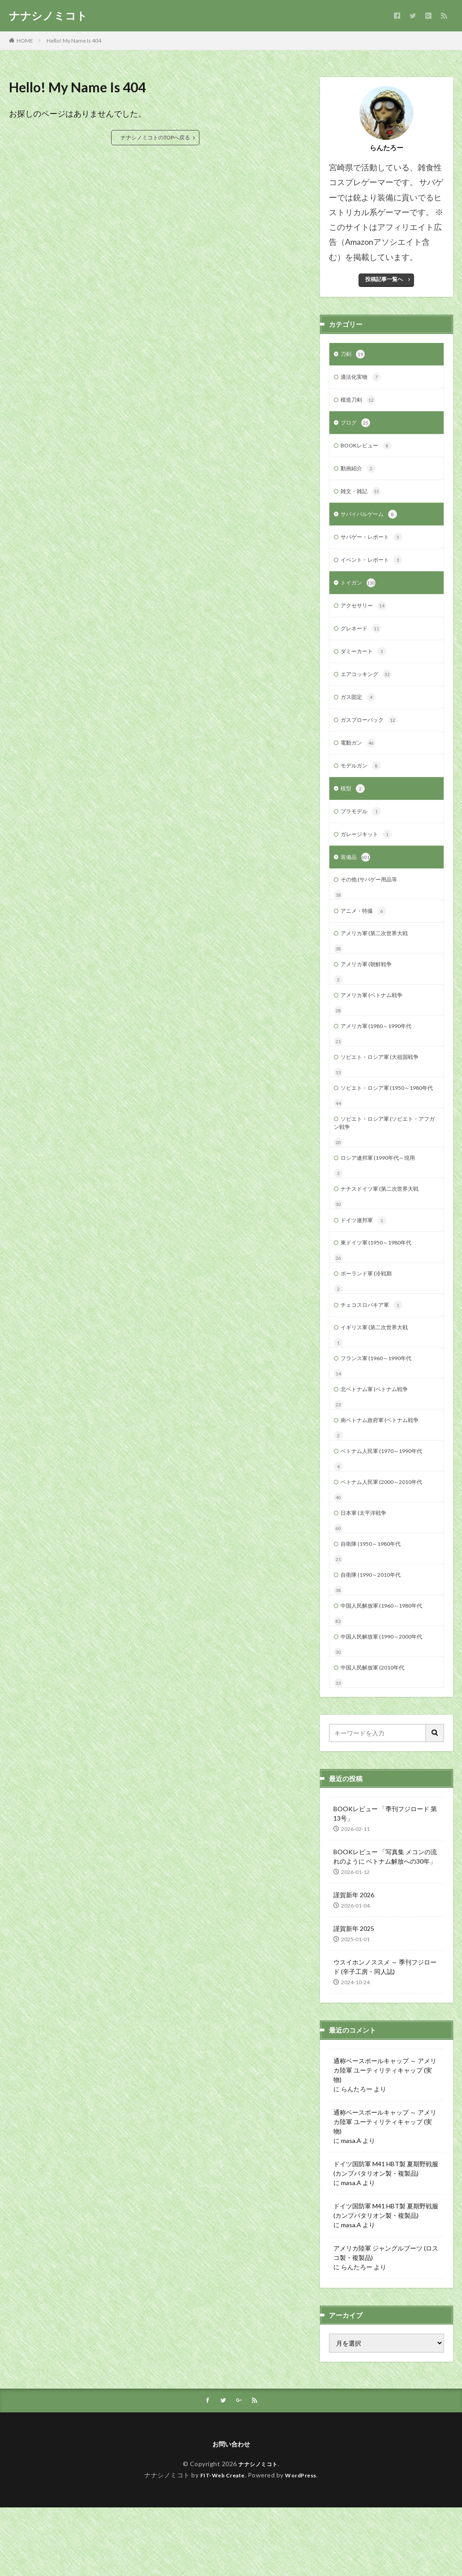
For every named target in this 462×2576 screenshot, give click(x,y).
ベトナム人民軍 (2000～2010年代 (388, 1540)
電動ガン (360, 759)
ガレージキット (369, 854)
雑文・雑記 (363, 497)
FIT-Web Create (220, 2543)
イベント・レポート (375, 568)
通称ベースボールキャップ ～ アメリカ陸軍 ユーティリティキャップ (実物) (384, 2136)
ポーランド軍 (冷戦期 (370, 1322)
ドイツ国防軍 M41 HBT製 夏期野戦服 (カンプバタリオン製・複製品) (385, 2234)
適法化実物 (363, 378)
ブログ (357, 426)
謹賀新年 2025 (353, 1995)
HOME (25, 40)
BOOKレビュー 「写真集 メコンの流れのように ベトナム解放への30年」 (385, 1922)
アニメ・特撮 (366, 933)
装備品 (357, 877)
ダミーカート (366, 663)
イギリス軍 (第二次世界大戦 (380, 1378)
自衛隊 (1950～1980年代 (375, 1604)
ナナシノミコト (48, 15)
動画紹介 (360, 473)
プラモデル (363, 830)
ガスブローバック (372, 735)
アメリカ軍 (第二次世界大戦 (380, 957)
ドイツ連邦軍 (366, 1266)
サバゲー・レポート (375, 545)
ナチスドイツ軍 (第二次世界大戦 (386, 1234)
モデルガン (363, 782)
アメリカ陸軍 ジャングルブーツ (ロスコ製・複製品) (385, 2319)
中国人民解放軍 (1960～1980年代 (388, 1669)
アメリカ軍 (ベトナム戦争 (377, 1021)
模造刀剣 (360, 402)
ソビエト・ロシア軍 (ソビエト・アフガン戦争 (386, 1164)
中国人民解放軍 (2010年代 (378, 1733)
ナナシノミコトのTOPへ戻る (155, 137)
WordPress (304, 2543)
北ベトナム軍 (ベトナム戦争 (380, 1443)
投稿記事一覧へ (384, 279)
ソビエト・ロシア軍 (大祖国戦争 (386, 1086)
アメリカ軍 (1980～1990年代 (382, 1054)
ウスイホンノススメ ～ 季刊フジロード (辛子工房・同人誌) (384, 2033)
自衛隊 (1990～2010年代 (375, 1636)
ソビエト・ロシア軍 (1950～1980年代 (384, 1123)
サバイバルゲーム (372, 521)
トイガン (360, 592)
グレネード (363, 640)
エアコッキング (369, 687)
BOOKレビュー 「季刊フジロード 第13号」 (385, 1879)
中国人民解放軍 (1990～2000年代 (388, 1701)
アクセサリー (366, 616)
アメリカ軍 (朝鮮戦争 (370, 989)
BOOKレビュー (369, 450)
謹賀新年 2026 (353, 1961)
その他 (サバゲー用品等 (373, 901)
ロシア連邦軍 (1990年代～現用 (384, 1202)
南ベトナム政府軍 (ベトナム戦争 (386, 1475)
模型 (354, 806)
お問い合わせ (231, 2511)
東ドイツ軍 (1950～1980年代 (382, 1290)
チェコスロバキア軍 (375, 1355)
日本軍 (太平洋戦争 (367, 1572)
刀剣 (354, 355)
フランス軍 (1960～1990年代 (382, 1410)
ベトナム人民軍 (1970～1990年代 (388, 1507)
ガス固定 (360, 711)
